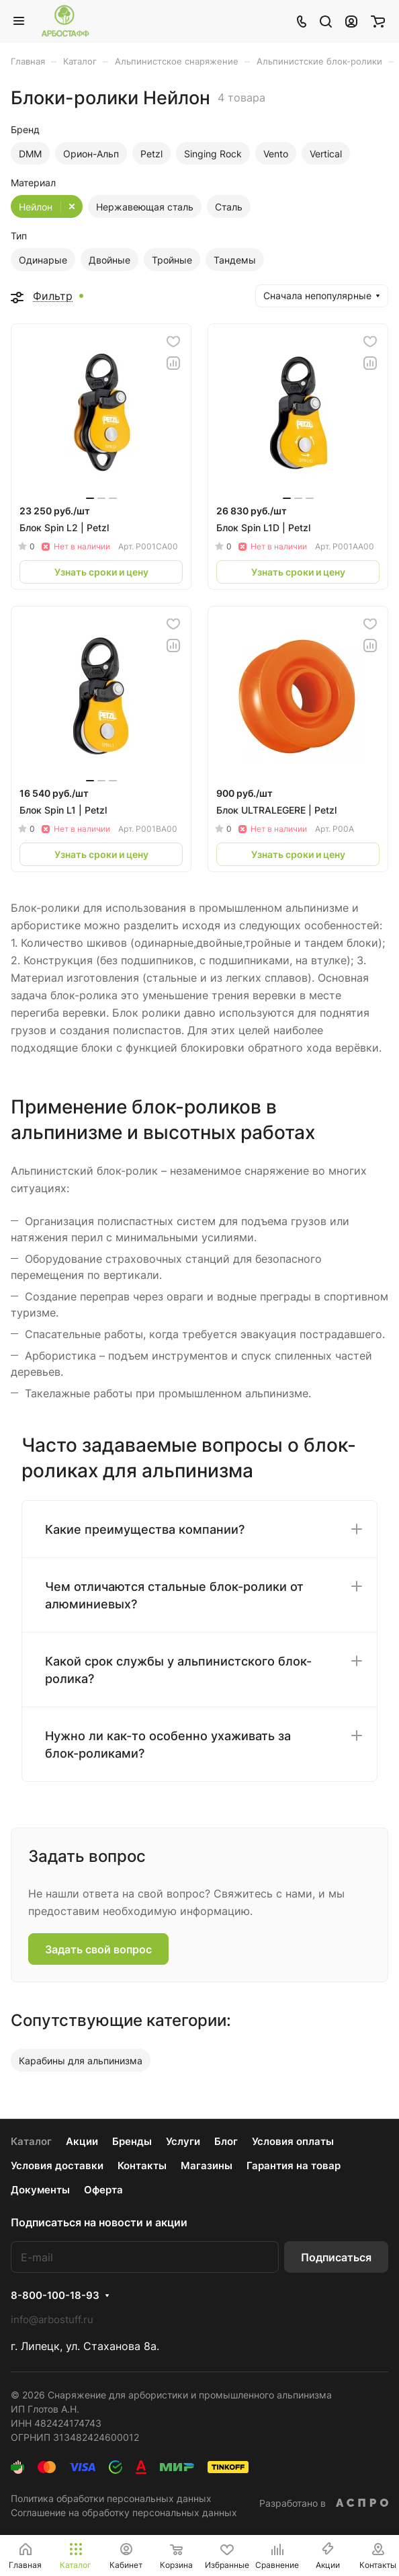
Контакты (142, 2165)
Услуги (183, 2141)
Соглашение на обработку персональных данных (124, 2512)
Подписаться (336, 2257)
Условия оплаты (293, 2141)
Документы (40, 2189)
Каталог (31, 2141)
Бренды (132, 2141)
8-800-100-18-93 (55, 2296)
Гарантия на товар (294, 2165)
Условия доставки (57, 2165)
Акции (82, 2141)
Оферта (103, 2189)
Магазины (206, 2165)
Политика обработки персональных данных (111, 2498)
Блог (226, 2141)
